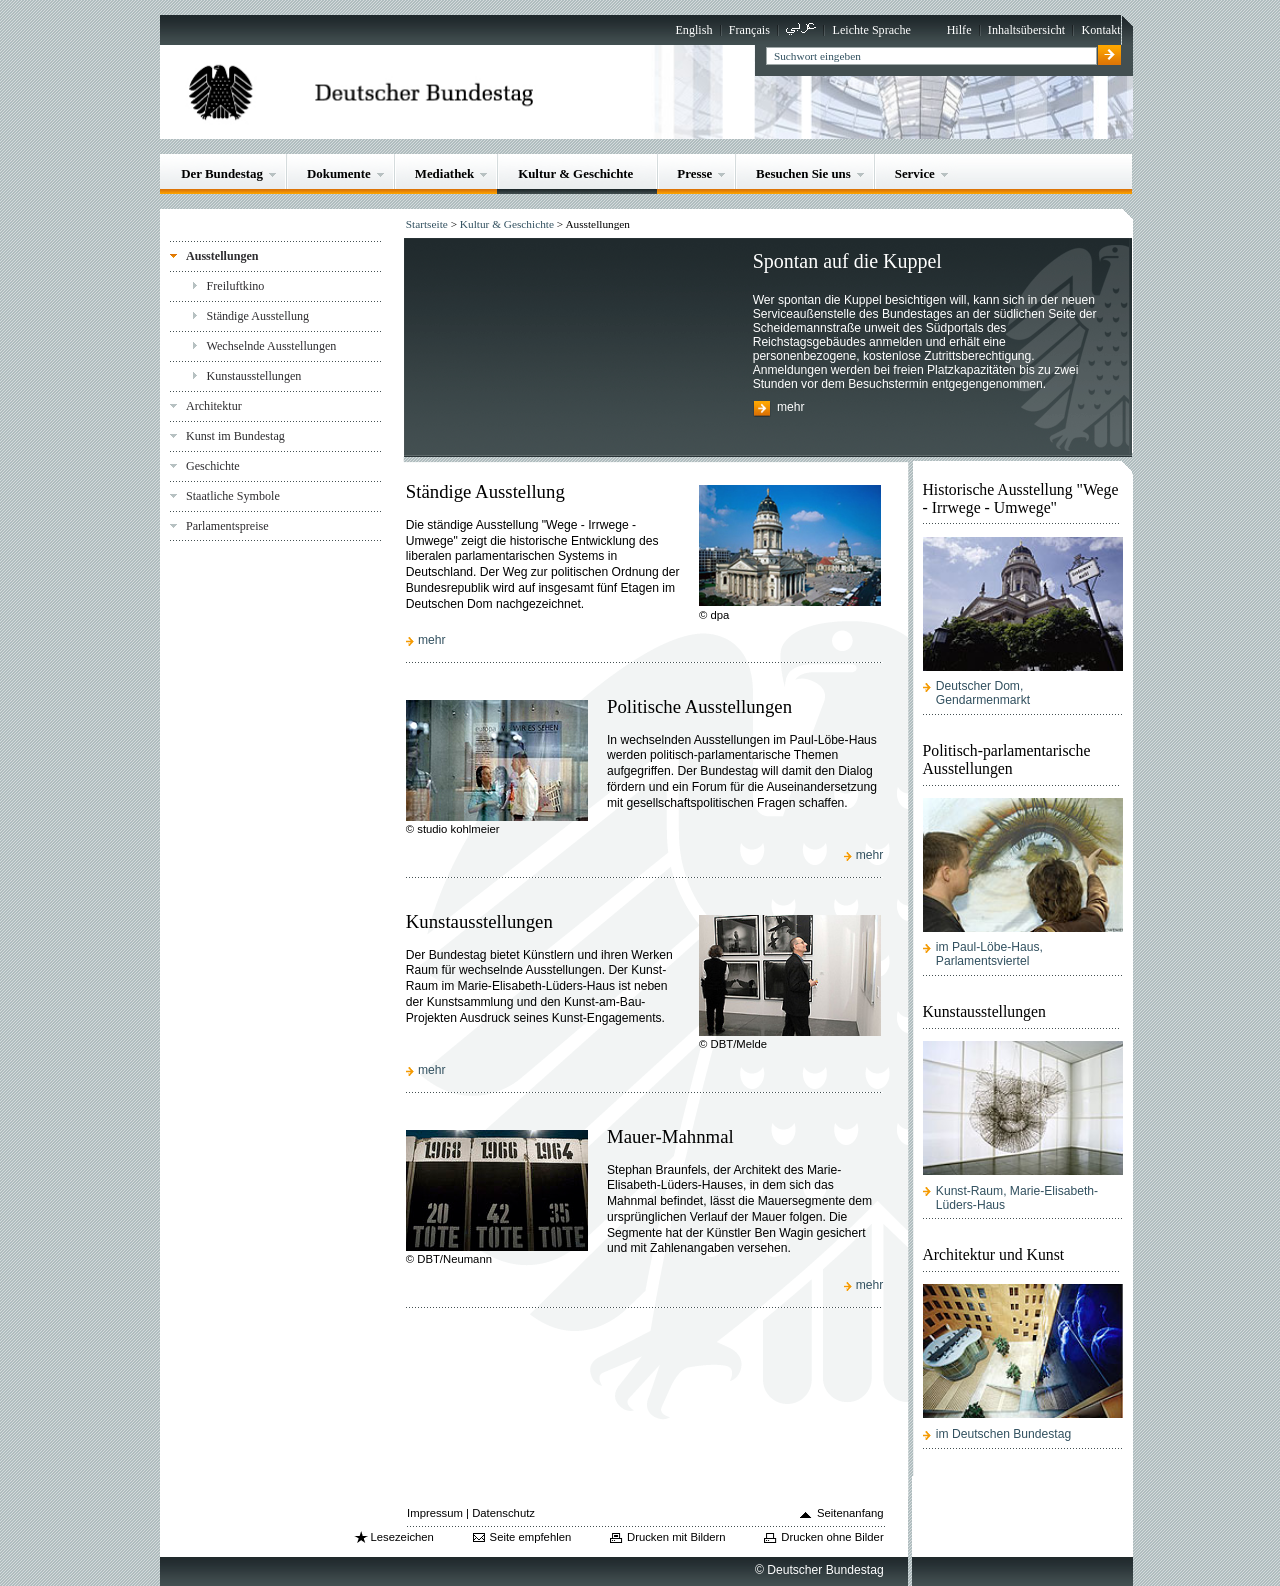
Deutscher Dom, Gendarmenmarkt (983, 693)
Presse (694, 173)
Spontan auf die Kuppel (847, 261)
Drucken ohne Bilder (832, 1537)
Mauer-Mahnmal (670, 1136)
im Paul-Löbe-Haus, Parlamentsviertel (989, 954)
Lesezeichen (401, 1537)
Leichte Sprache (872, 30)
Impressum (435, 1513)
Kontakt (1101, 30)
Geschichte (213, 466)
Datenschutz (503, 1513)
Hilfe (959, 30)
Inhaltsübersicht (1026, 30)
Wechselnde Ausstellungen (272, 346)
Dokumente (339, 173)
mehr (791, 408)
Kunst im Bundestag (235, 436)
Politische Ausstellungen (699, 706)
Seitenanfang (850, 1513)
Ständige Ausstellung (258, 316)
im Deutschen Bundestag (1003, 1434)
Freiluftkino (236, 286)
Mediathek (445, 173)
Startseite (427, 224)
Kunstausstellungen (254, 376)
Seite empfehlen (531, 1537)
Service (915, 173)
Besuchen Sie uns (803, 173)
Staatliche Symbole (233, 496)
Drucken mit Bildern (676, 1537)
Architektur (214, 406)
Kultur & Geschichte (575, 173)
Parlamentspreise (227, 526)
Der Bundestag (222, 173)
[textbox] (931, 56)
